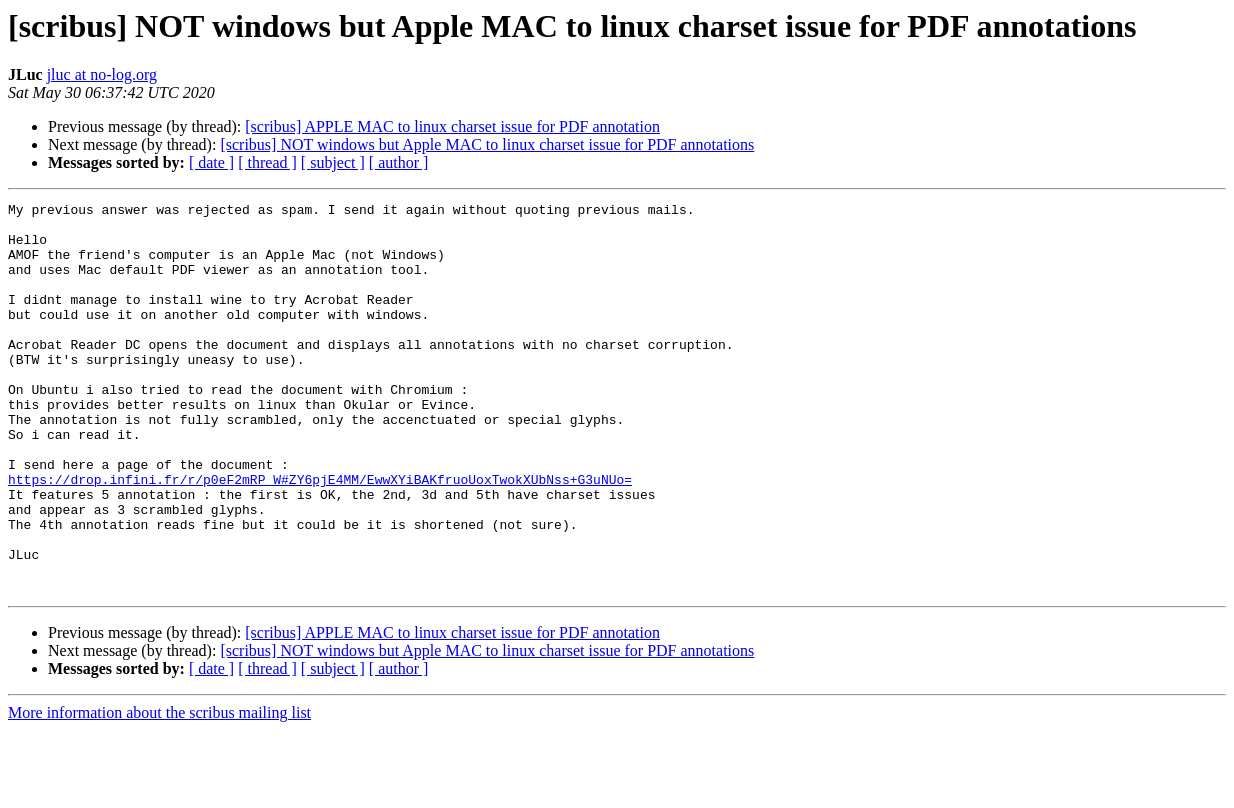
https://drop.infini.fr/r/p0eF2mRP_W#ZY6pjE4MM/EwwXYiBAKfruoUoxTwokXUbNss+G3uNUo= (320, 536)
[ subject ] (333, 162)
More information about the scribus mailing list (159, 790)
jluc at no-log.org (102, 74)
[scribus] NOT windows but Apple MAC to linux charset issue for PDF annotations (487, 144)
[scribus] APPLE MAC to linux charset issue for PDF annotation (452, 126)
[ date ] (211, 162)
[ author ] (399, 162)
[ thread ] (267, 162)
